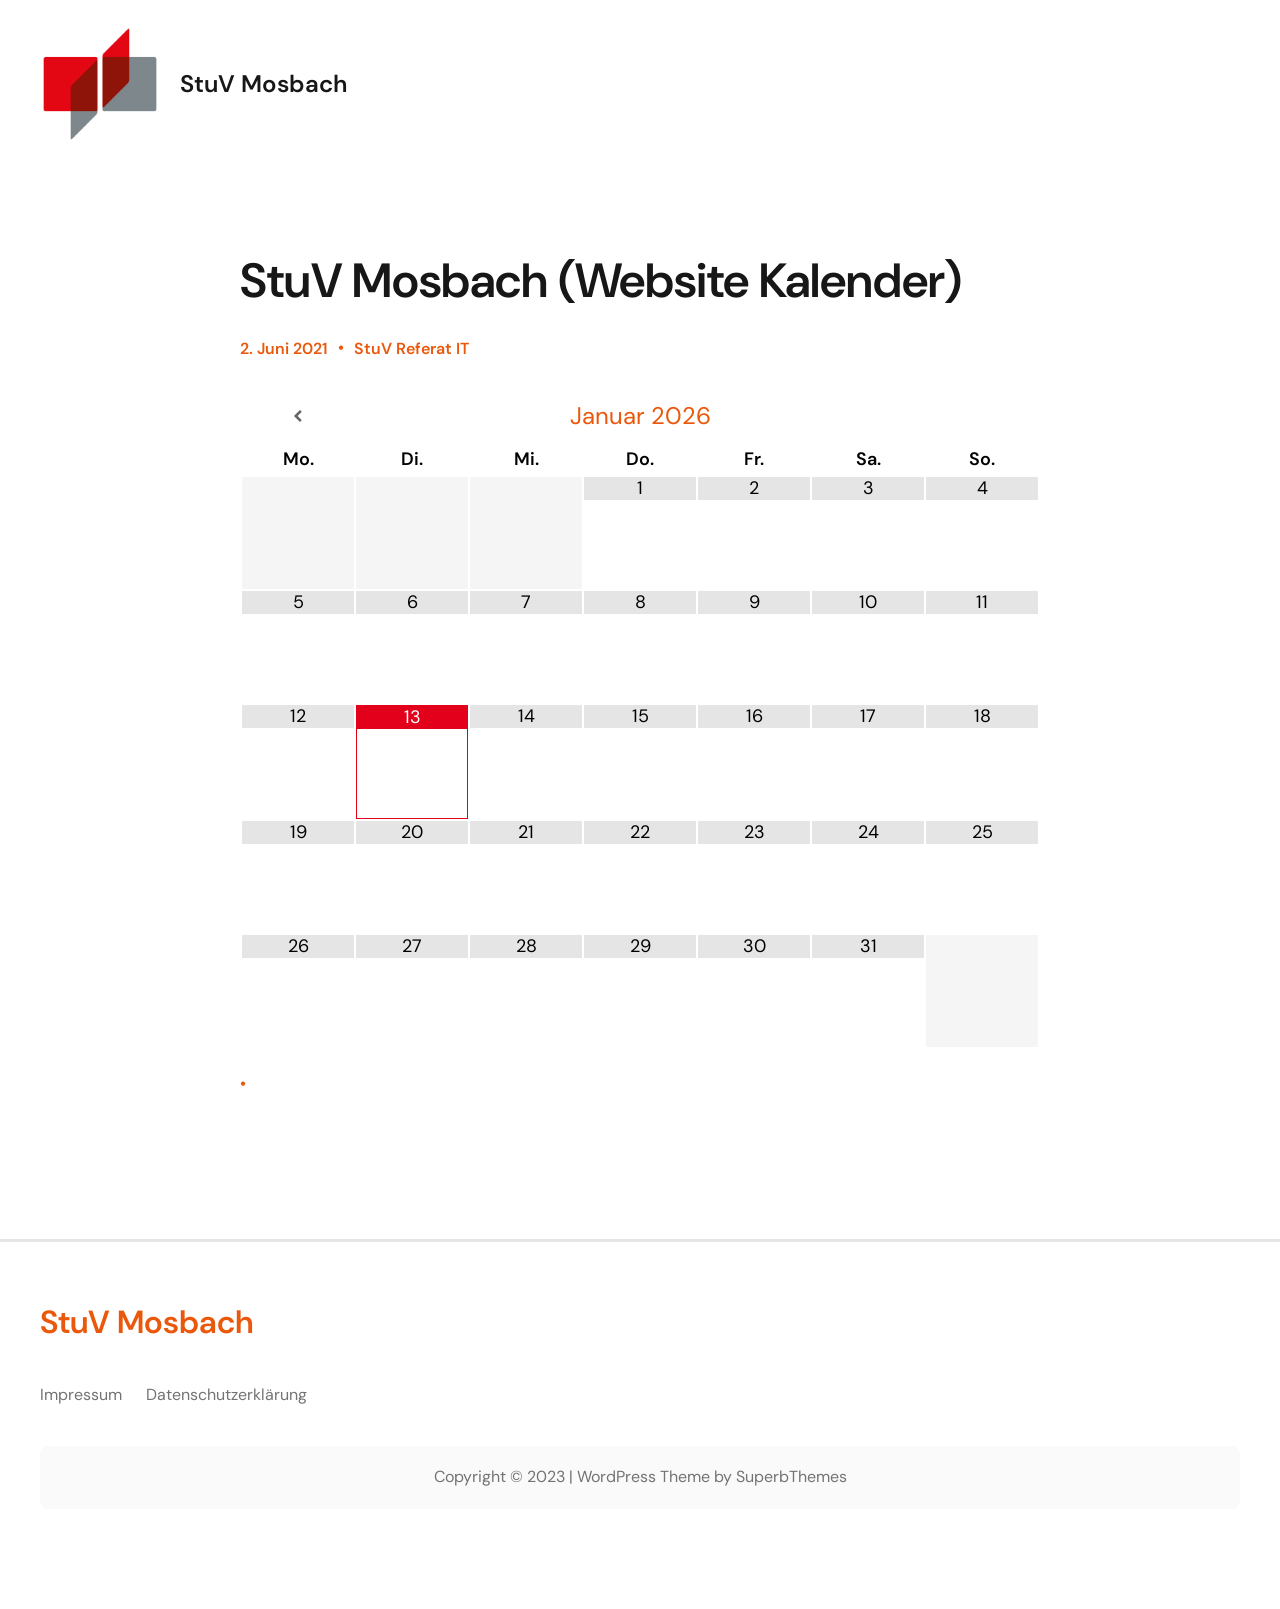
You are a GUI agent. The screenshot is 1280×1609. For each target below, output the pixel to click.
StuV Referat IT (411, 348)
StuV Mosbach (263, 83)
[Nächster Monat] (982, 416)
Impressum (81, 1394)
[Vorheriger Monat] (298, 416)
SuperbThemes (791, 1476)
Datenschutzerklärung (226, 1394)
